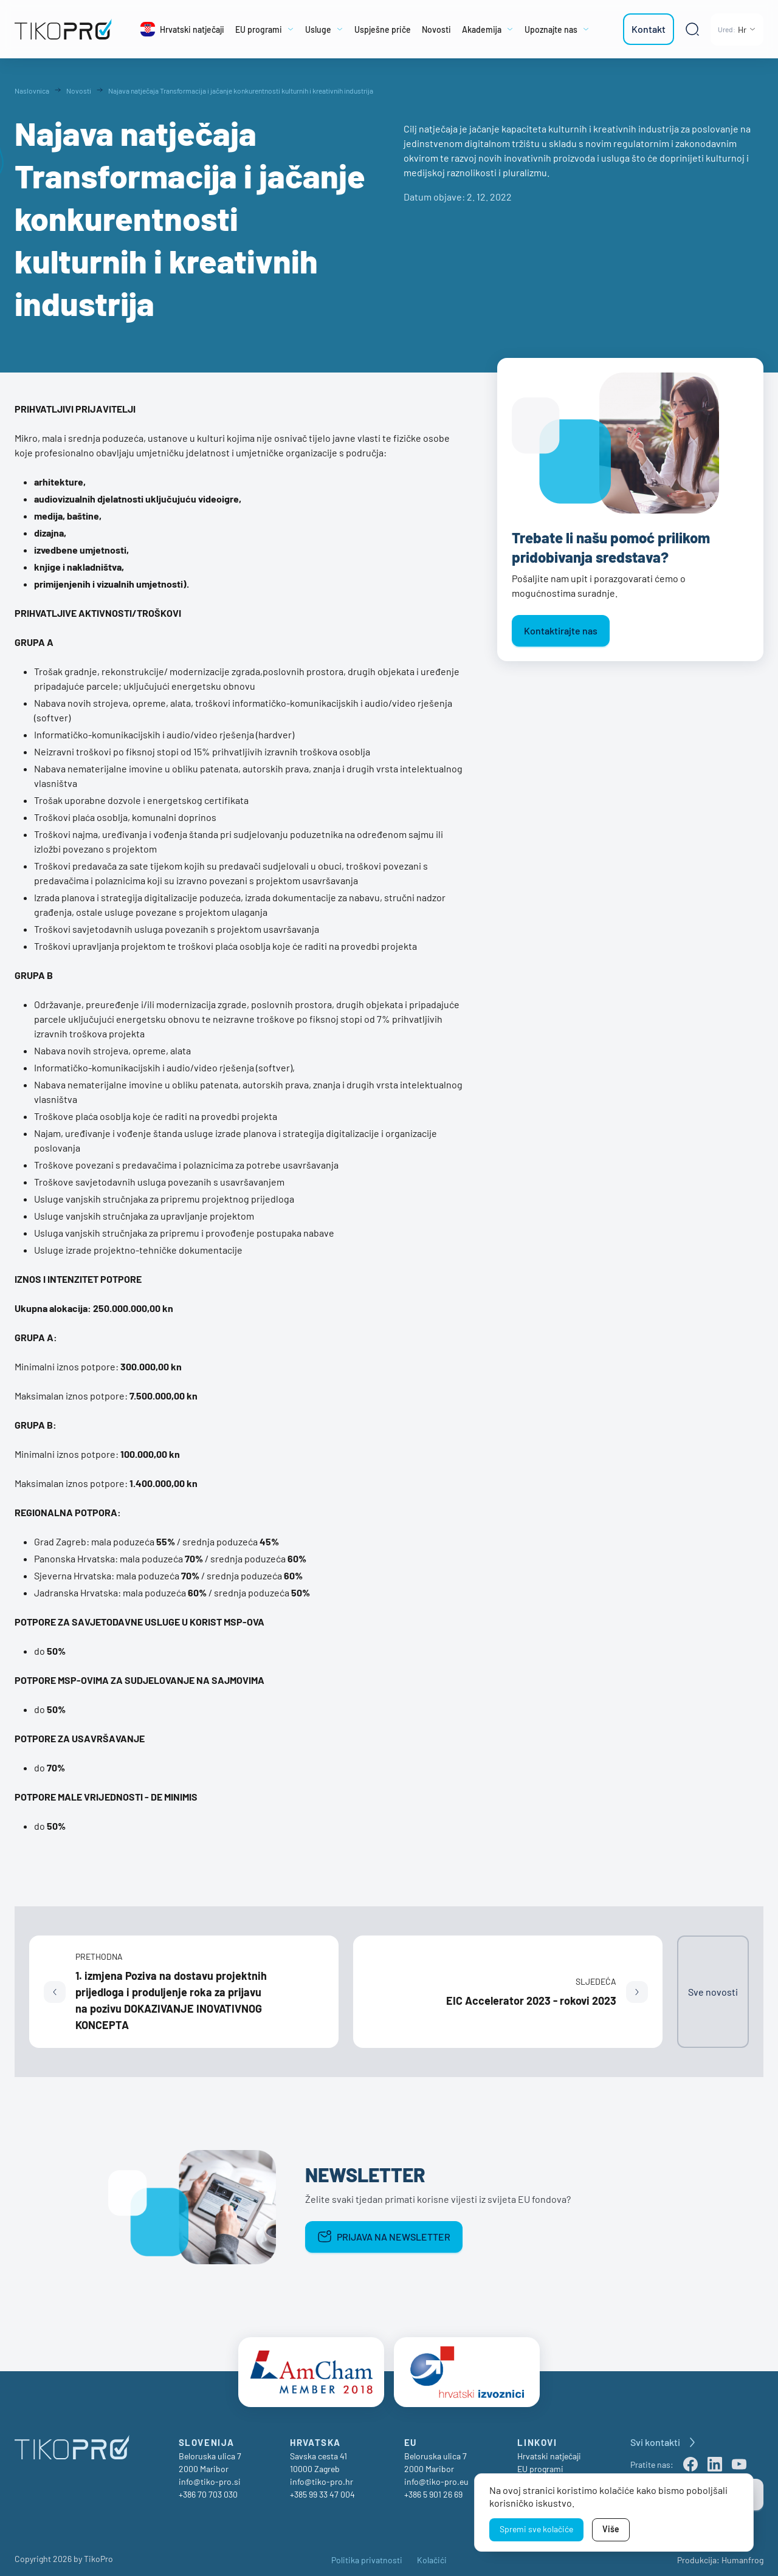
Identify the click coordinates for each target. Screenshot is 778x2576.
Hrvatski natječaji (549, 2450)
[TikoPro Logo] (63, 29)
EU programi (540, 2463)
